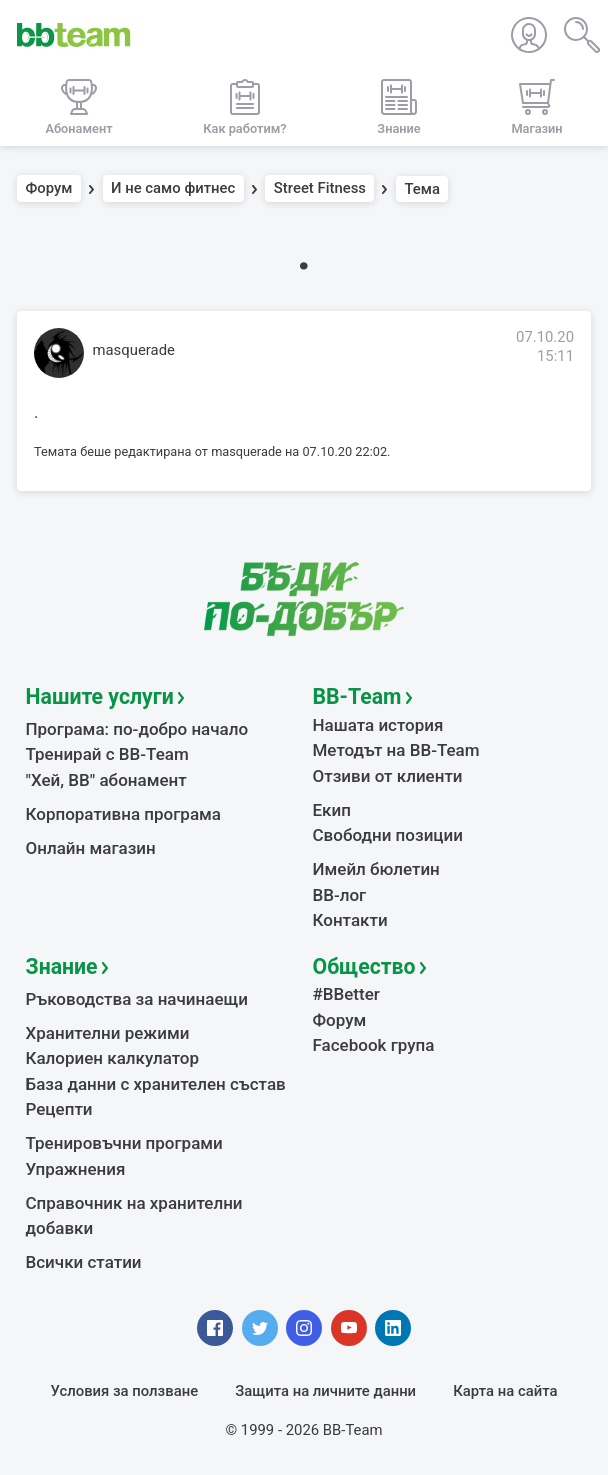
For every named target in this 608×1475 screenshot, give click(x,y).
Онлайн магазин (91, 848)
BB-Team (357, 696)
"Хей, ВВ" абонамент (106, 780)
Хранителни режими (108, 1033)
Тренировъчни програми (124, 1143)
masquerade (134, 350)
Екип (332, 810)
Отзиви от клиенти (388, 776)
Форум (49, 189)
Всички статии (84, 1262)
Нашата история (378, 725)
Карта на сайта (505, 1391)
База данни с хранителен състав (156, 1084)
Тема (422, 189)
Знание (62, 966)
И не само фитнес (173, 189)
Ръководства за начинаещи (137, 999)
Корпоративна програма (123, 814)
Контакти (350, 920)
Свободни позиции (388, 835)
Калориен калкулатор (113, 1058)
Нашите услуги (100, 696)
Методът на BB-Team (396, 750)
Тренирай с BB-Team (107, 754)
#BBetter (346, 994)
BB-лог (340, 895)
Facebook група (374, 1045)
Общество (364, 966)
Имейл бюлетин (376, 869)
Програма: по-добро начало (137, 729)
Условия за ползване (125, 1391)
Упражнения (76, 1169)
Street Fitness (320, 189)
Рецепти (59, 1109)
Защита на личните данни (325, 1391)
